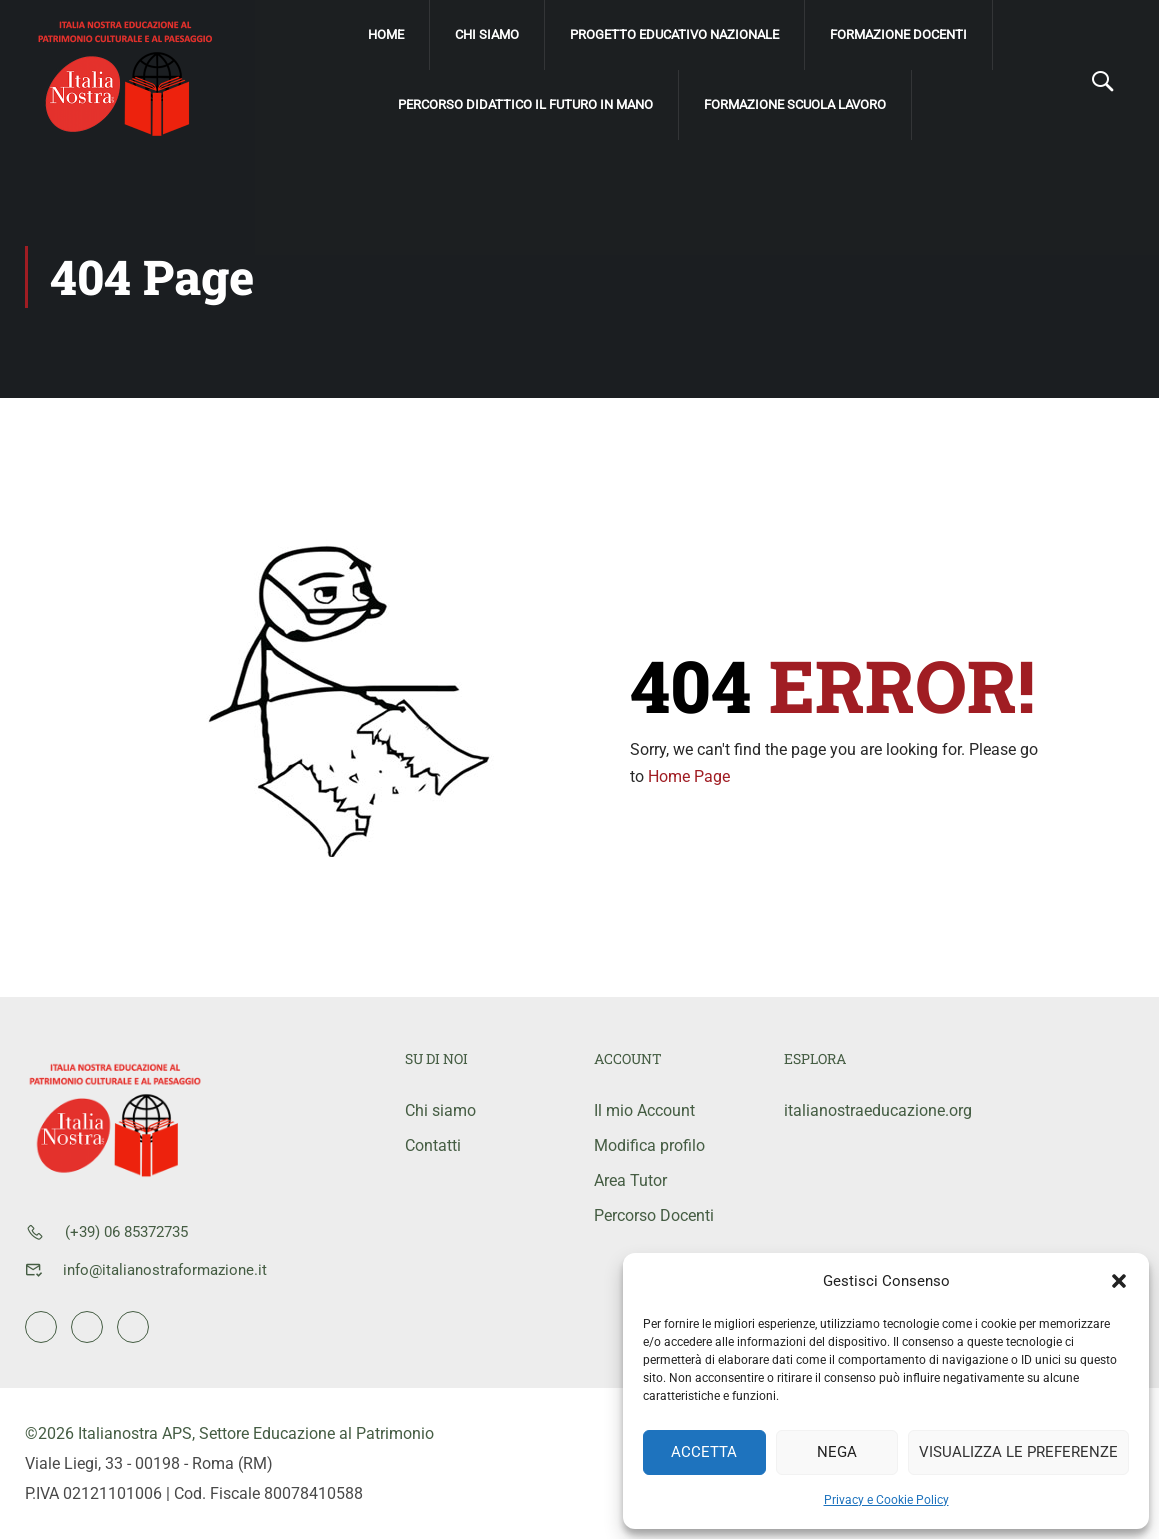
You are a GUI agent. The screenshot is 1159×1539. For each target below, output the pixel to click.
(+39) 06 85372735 (126, 1232)
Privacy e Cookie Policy (886, 1500)
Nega (837, 1452)
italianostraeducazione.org (864, 1110)
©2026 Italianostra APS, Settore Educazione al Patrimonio (229, 1433)
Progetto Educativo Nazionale (674, 34)
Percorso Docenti (654, 1215)
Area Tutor (630, 1180)
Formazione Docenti (898, 34)
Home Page (689, 776)
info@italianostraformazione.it (165, 1270)
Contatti (433, 1145)
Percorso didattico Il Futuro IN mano (525, 104)
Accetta (704, 1452)
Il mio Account (644, 1110)
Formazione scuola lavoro (795, 104)
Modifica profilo (649, 1145)
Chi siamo (487, 34)
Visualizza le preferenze (1018, 1452)
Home (386, 34)
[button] (1119, 1281)
